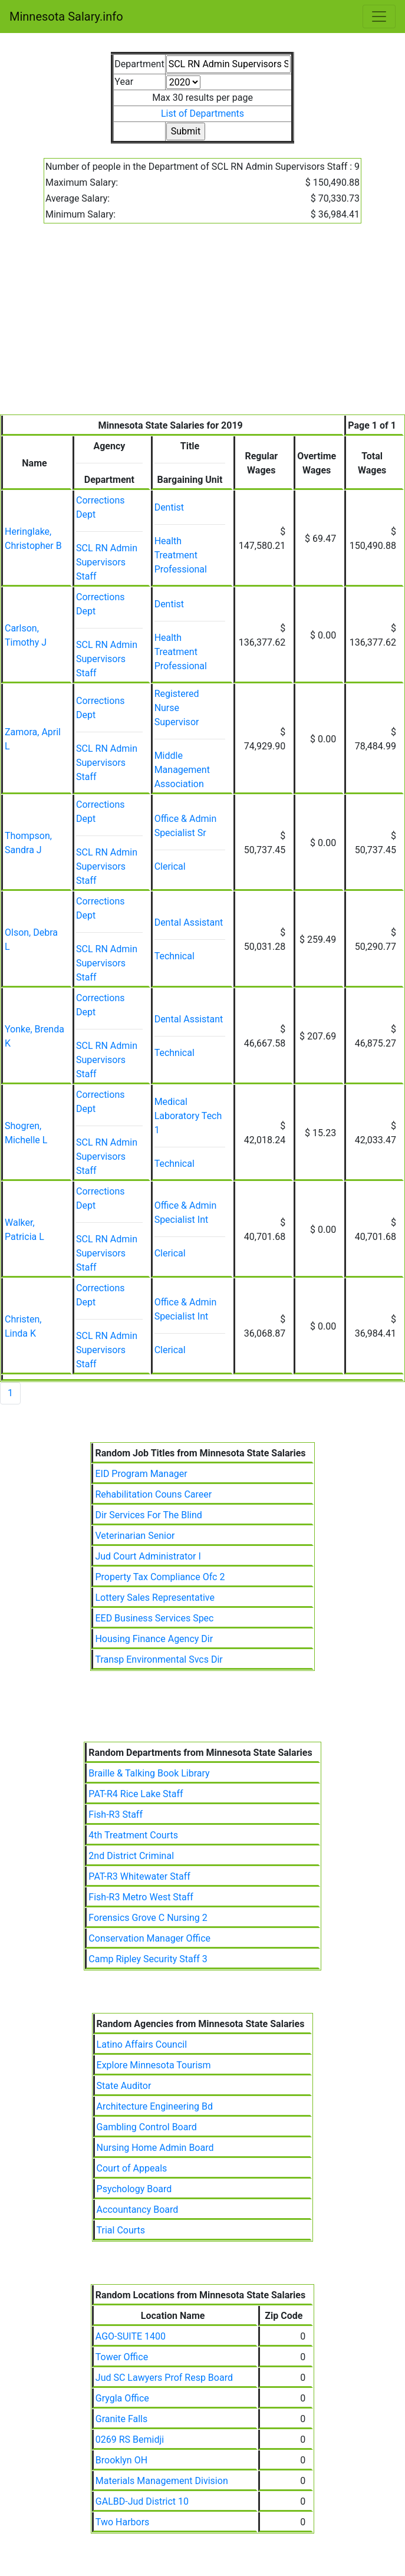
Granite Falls (121, 2418)
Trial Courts (121, 2230)
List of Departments (202, 113)
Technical (174, 956)
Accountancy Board (138, 2209)
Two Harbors (123, 2522)
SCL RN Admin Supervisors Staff (106, 562)
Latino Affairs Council (142, 2044)
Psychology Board (134, 2189)
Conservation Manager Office (149, 1938)
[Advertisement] (202, 326)
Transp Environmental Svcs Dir (158, 1659)
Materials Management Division (162, 2480)
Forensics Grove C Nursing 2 (147, 1917)
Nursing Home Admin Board (155, 2147)
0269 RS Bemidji (130, 2439)
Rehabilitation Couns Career (153, 1494)
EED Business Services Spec (154, 1618)
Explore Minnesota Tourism (154, 2065)
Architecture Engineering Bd (155, 2106)
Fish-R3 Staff (115, 1814)
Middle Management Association (182, 769)
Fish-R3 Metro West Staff (140, 1897)
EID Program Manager (141, 1473)
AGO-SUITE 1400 (131, 2336)
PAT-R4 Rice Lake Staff (135, 1793)
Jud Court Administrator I (147, 1556)
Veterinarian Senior (134, 1535)
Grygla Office (122, 2398)
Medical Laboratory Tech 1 (188, 1116)
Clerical (170, 866)
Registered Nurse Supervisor (176, 708)
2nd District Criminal (131, 1855)
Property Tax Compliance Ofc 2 (160, 1577)
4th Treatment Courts (133, 1835)
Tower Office (122, 2357)
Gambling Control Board (147, 2127)
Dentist (169, 507)
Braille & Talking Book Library (148, 1773)
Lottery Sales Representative (154, 1597)
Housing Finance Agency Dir (154, 1638)
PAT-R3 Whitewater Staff (139, 1876)
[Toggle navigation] (379, 16)
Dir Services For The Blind (148, 1515)
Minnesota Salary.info (66, 16)
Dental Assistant (188, 922)
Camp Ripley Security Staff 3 (147, 1959)
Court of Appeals (132, 2168)
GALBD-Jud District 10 (142, 2501)
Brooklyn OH (121, 2460)
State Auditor (124, 2085)
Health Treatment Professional (180, 555)
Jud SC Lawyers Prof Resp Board (164, 2377)
